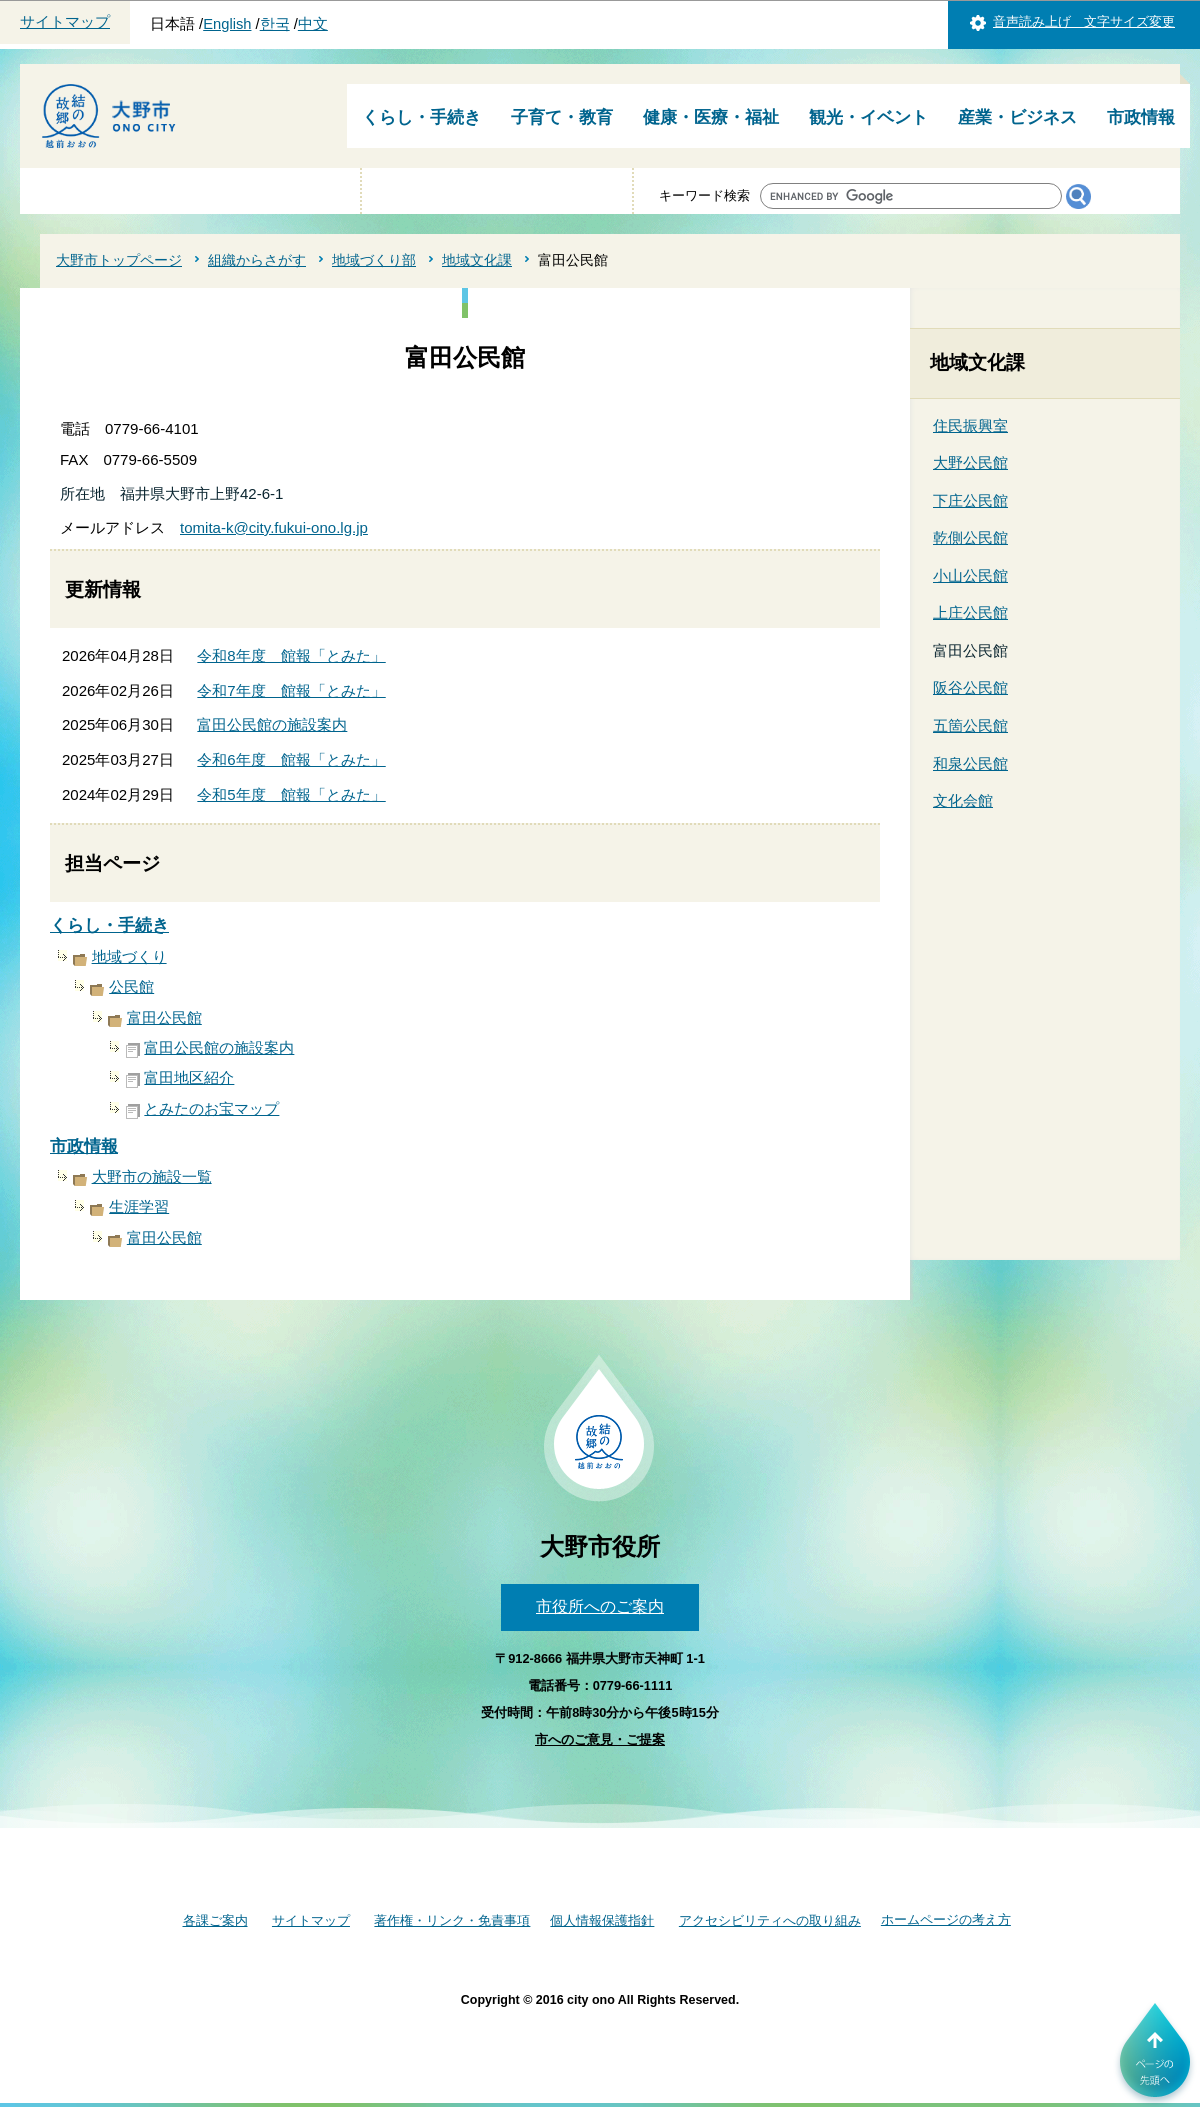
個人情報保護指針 (602, 1920)
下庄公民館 (970, 500)
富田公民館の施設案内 (272, 724)
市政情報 (1141, 117)
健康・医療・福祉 (711, 117)
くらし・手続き (421, 117)
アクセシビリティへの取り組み (770, 1920)
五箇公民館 (970, 725)
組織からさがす (257, 260)
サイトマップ (65, 22)
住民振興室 (970, 425)
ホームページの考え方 (946, 1919)
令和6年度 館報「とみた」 (291, 759)
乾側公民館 (970, 537)
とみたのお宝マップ (211, 1108)
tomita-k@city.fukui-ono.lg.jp (274, 527)
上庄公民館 (970, 612)
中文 (313, 24)
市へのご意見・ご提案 (600, 1739)
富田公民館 (164, 1017)
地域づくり (129, 956)
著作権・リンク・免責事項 (452, 1920)
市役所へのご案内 (600, 1606)
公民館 (131, 986)
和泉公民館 (970, 763)
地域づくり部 (374, 260)
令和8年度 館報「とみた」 (291, 655)
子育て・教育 (562, 117)
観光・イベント (868, 117)
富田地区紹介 (189, 1077)
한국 (275, 24)
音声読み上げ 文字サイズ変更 (1084, 21)
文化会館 (963, 800)
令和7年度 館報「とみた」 (291, 690)
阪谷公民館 (970, 687)
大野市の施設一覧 (152, 1176)
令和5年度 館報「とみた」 (291, 794)
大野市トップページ (119, 260)
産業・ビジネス (1017, 117)
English (227, 24)
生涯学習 (139, 1206)
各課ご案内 (215, 1920)
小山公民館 (970, 575)
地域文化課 (477, 260)
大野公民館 (970, 462)
